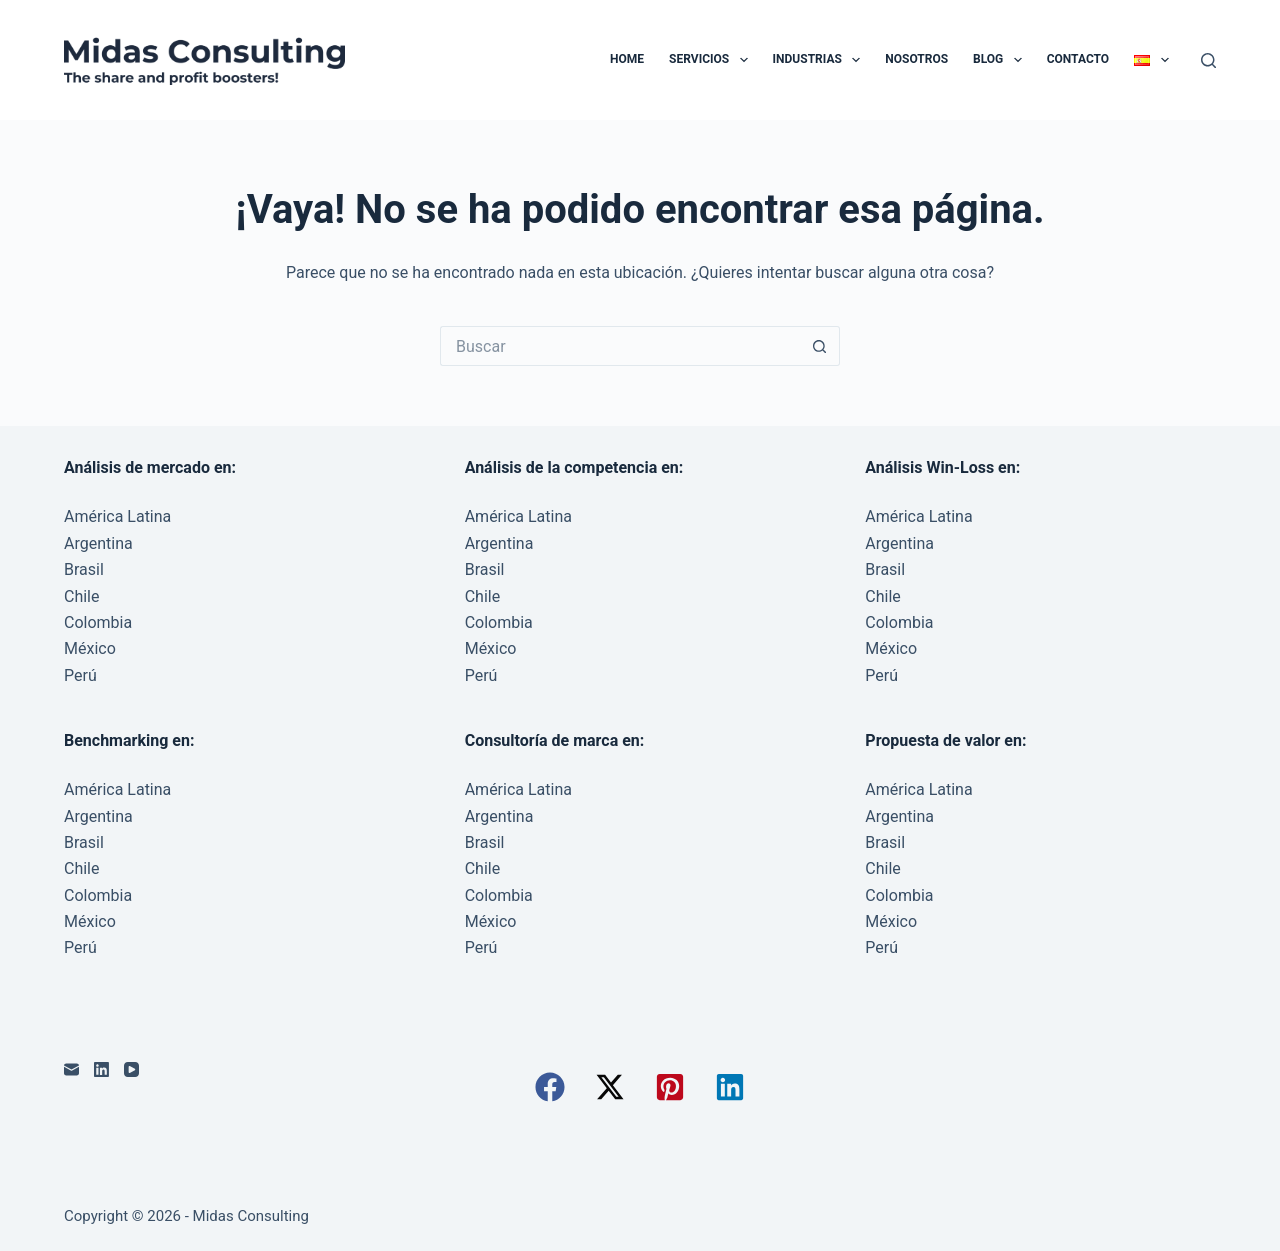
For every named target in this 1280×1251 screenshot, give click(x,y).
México (90, 648)
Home (627, 59)
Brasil (84, 569)
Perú (80, 675)
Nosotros (916, 59)
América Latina (117, 516)
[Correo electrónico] (71, 1069)
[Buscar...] (620, 346)
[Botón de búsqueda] (820, 346)
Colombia (98, 622)
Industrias (821, 60)
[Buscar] (1208, 60)
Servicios (712, 60)
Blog (1001, 60)
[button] (550, 1087)
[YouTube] (131, 1069)
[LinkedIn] (101, 1069)
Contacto (1078, 59)
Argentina (98, 543)
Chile (82, 596)
